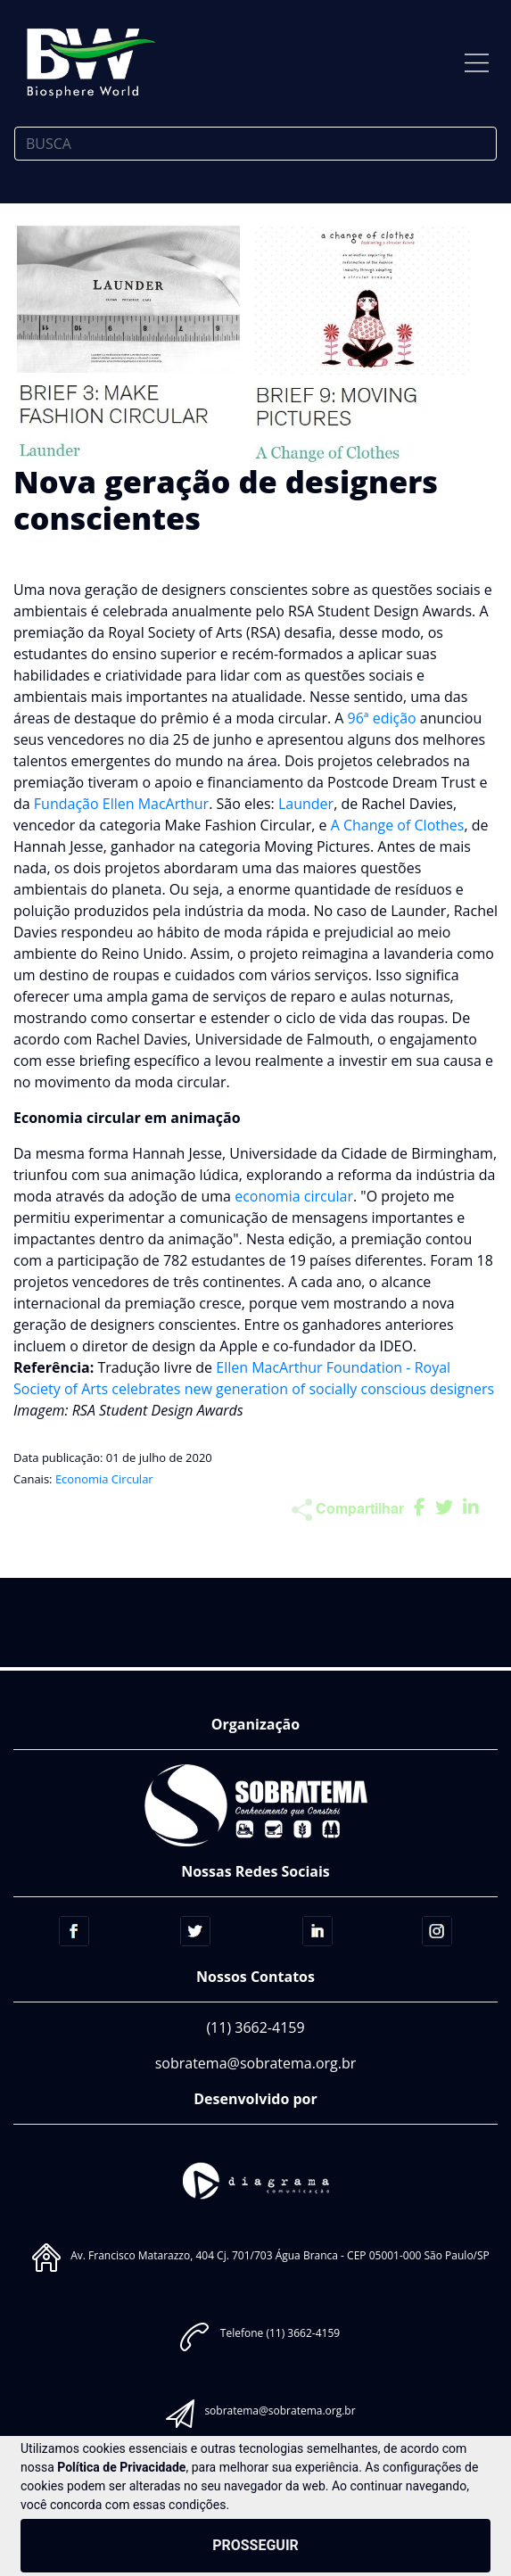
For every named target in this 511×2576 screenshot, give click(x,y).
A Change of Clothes (398, 825)
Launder (306, 803)
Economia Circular (104, 1479)
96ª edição (382, 718)
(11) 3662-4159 (255, 2027)
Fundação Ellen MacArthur (121, 803)
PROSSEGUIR (255, 2545)
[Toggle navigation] (477, 63)
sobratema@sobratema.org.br (256, 2063)
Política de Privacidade (121, 2467)
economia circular (294, 1196)
